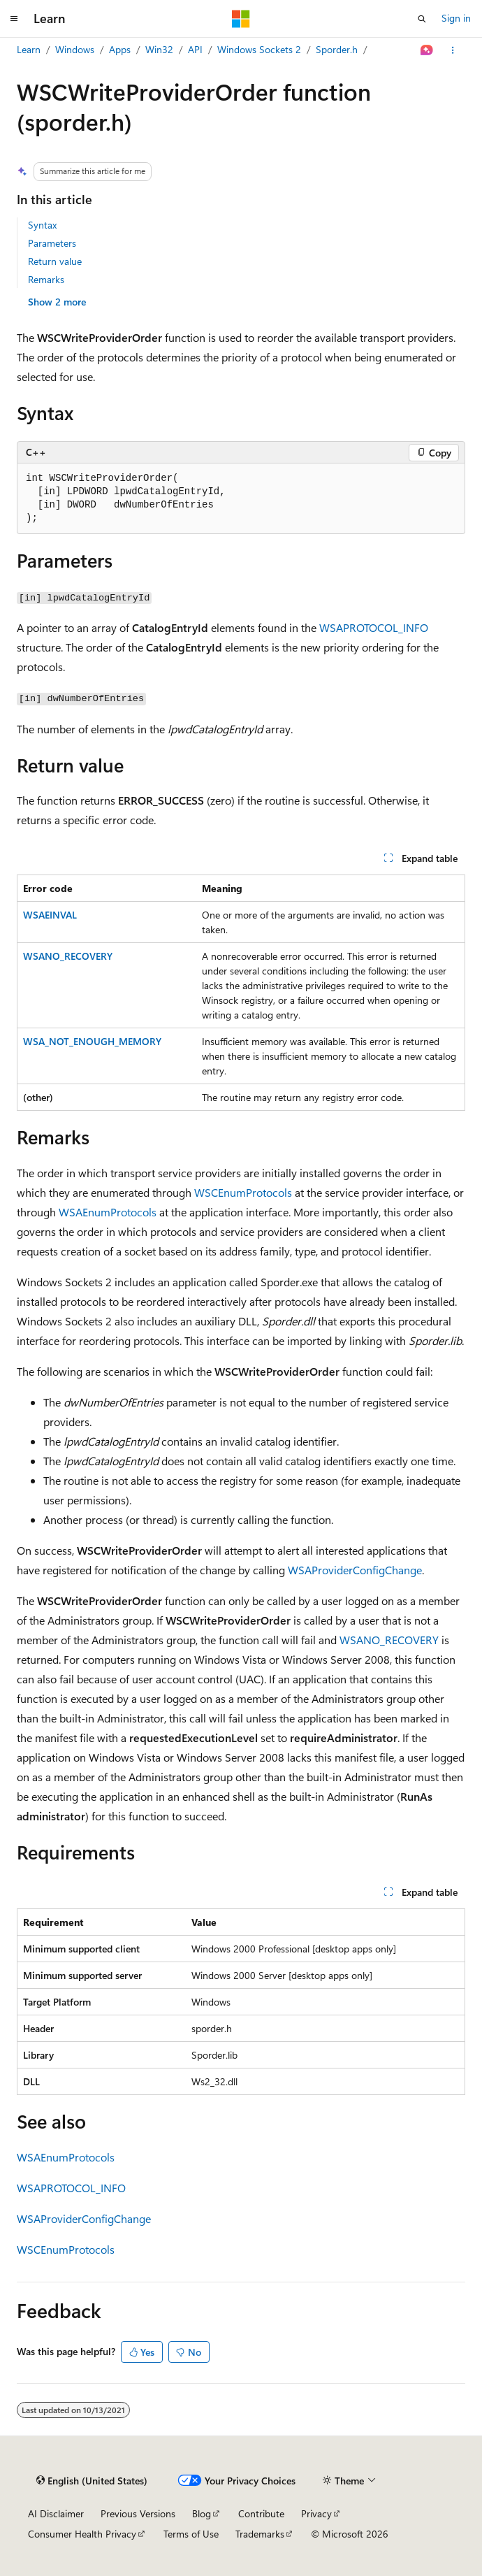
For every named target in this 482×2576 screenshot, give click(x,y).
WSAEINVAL (50, 914)
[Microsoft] (241, 19)
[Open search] (422, 18)
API (195, 49)
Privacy (316, 2513)
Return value (55, 261)
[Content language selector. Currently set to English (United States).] (92, 2481)
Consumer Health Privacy (82, 2533)
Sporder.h (337, 49)
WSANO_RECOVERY (67, 956)
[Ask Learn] (427, 50)
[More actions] (453, 50)
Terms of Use (191, 2533)
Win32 (159, 49)
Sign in (456, 17)
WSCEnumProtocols (243, 1192)
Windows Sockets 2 (259, 49)
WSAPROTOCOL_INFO (373, 627)
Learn (29, 49)
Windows (74, 49)
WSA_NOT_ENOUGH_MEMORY (92, 1041)
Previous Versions (138, 2513)
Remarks (46, 279)
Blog (201, 2513)
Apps (120, 49)
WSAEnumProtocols (107, 1211)
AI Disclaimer (56, 2513)
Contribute (261, 2513)
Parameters (52, 243)
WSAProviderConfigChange (355, 1569)
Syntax (42, 224)
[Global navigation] (14, 18)
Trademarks (259, 2533)
